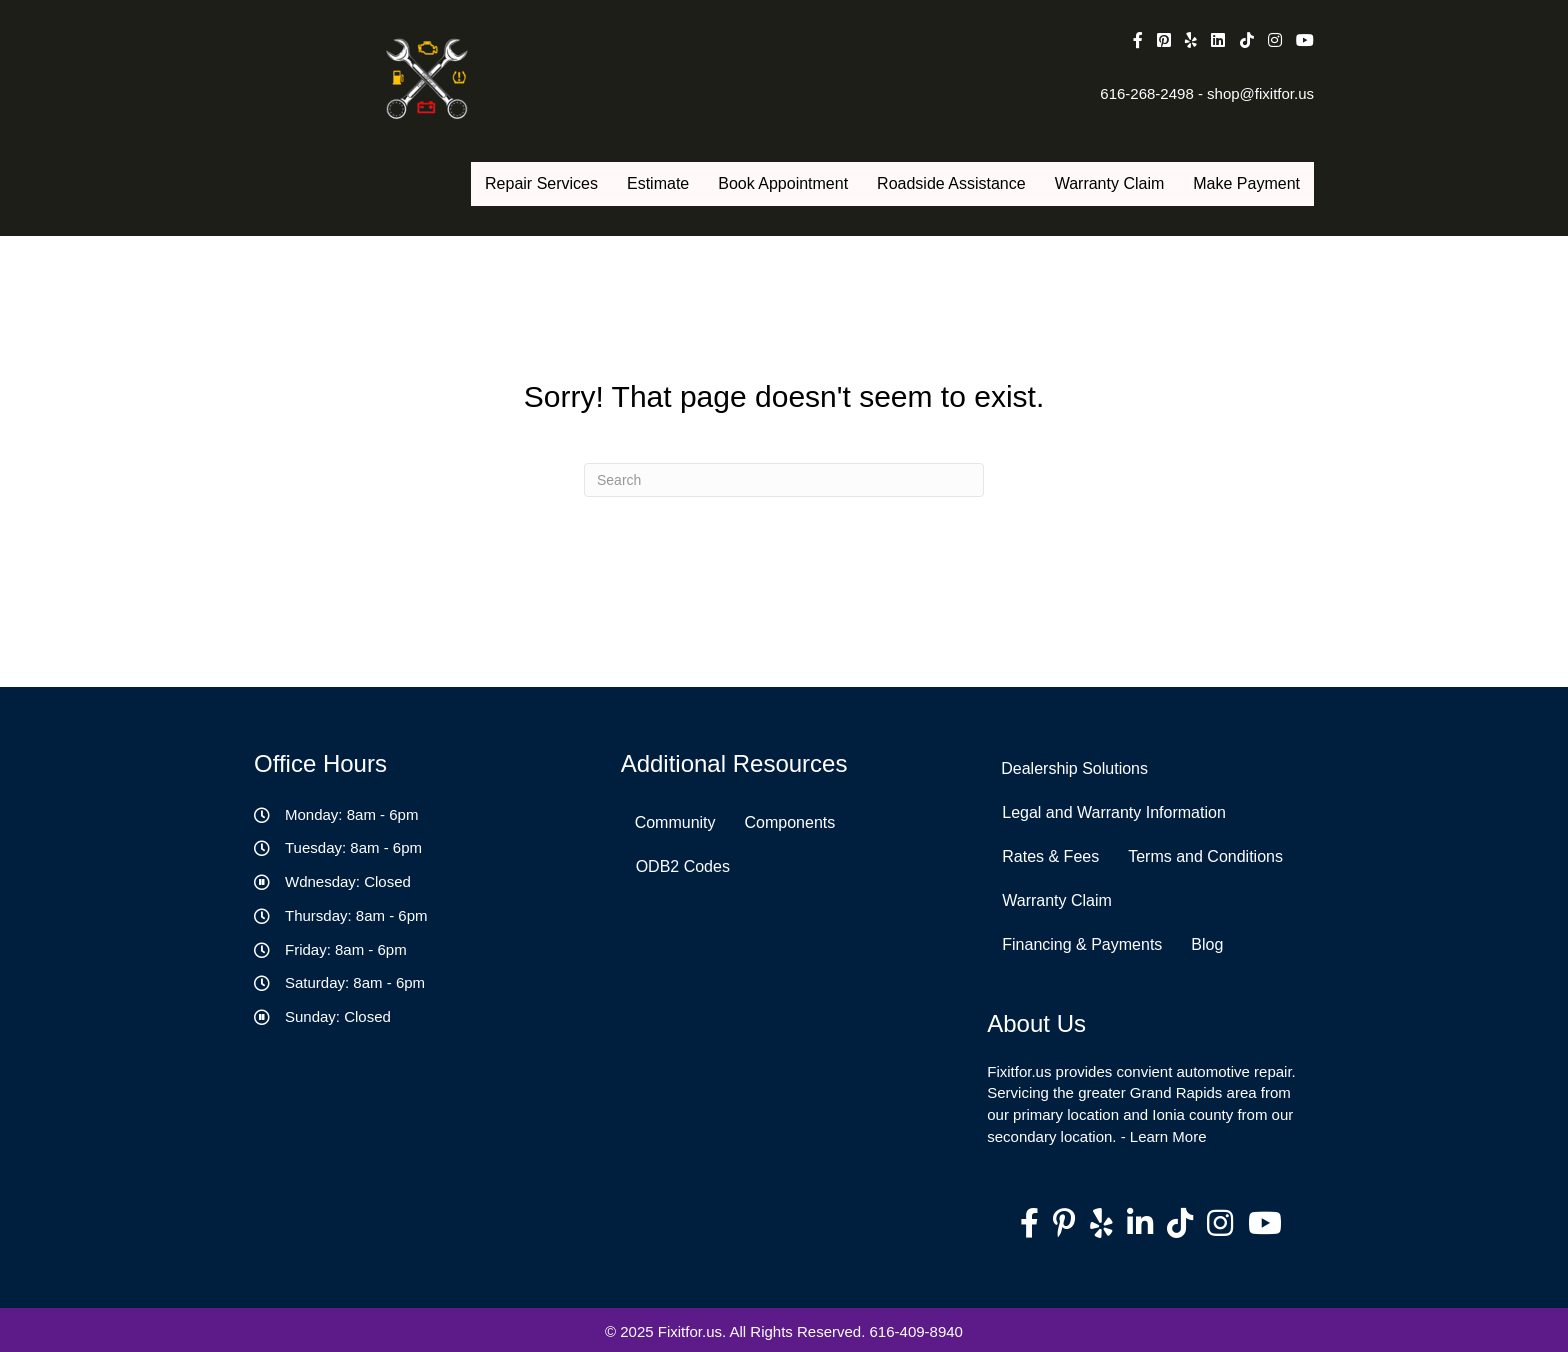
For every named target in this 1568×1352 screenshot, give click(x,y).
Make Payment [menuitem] (1246, 183)
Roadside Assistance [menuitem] (951, 183)
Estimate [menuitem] (658, 183)
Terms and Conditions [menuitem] (1205, 856)
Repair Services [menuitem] (541, 183)
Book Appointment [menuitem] (783, 183)
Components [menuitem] (790, 822)
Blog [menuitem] (1207, 944)
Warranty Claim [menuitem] (1110, 183)
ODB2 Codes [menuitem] (683, 866)
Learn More (1168, 1136)
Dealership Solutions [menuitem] (1074, 768)
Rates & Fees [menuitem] (1050, 856)
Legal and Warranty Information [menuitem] (1114, 812)
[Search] (784, 480)
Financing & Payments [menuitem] (1082, 944)
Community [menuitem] (675, 822)
